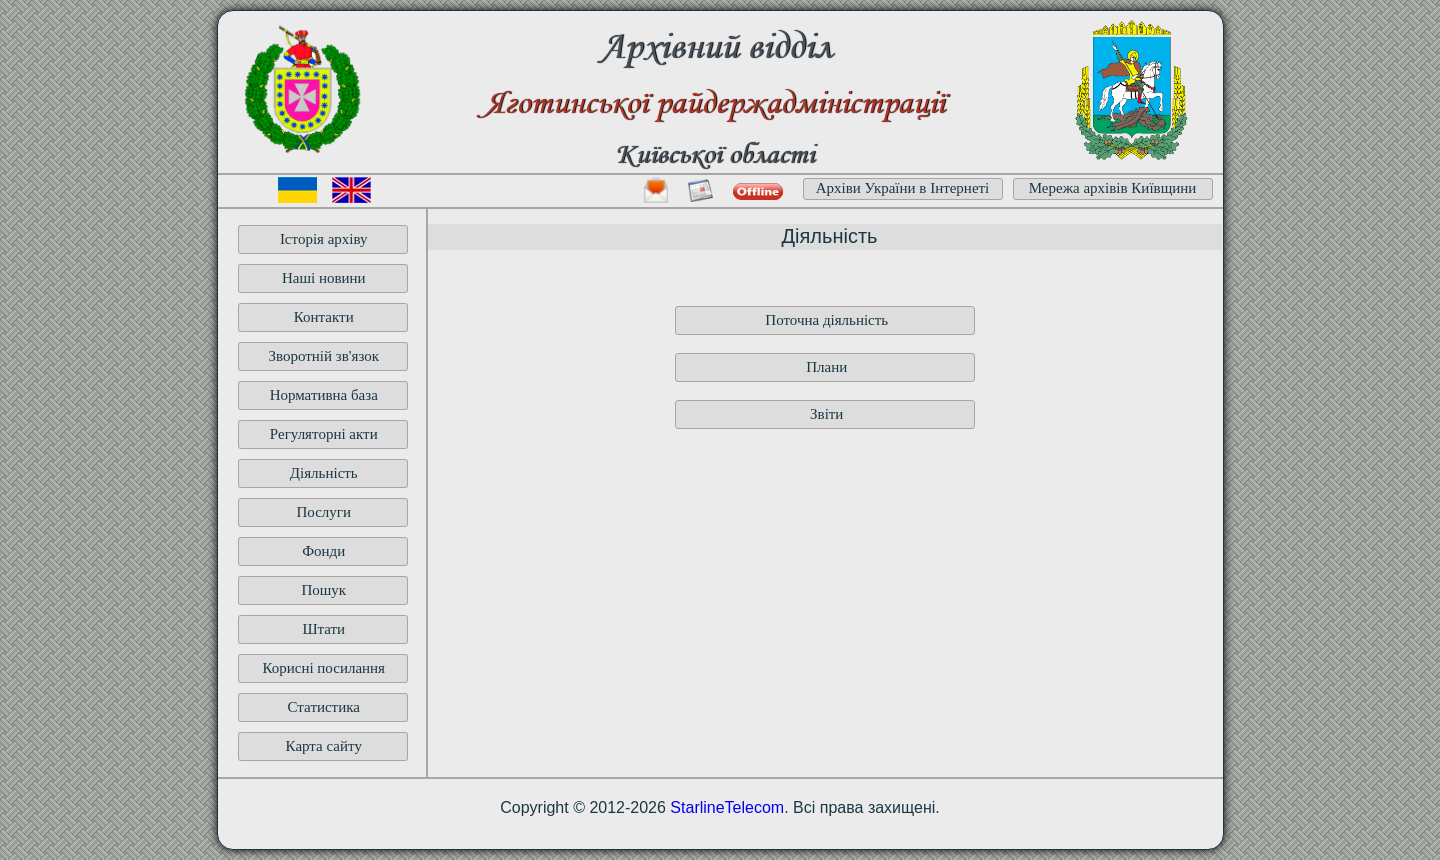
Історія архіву (324, 239)
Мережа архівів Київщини (1113, 188)
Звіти (826, 414)
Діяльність (324, 473)
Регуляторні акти (324, 434)
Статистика (324, 707)
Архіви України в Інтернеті (903, 188)
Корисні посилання (323, 668)
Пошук (323, 590)
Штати (323, 629)
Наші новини (324, 278)
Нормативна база (324, 395)
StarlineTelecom (727, 807)
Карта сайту (324, 746)
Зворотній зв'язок (323, 356)
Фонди (323, 551)
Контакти (324, 317)
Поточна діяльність (826, 320)
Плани (826, 367)
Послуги (323, 512)
